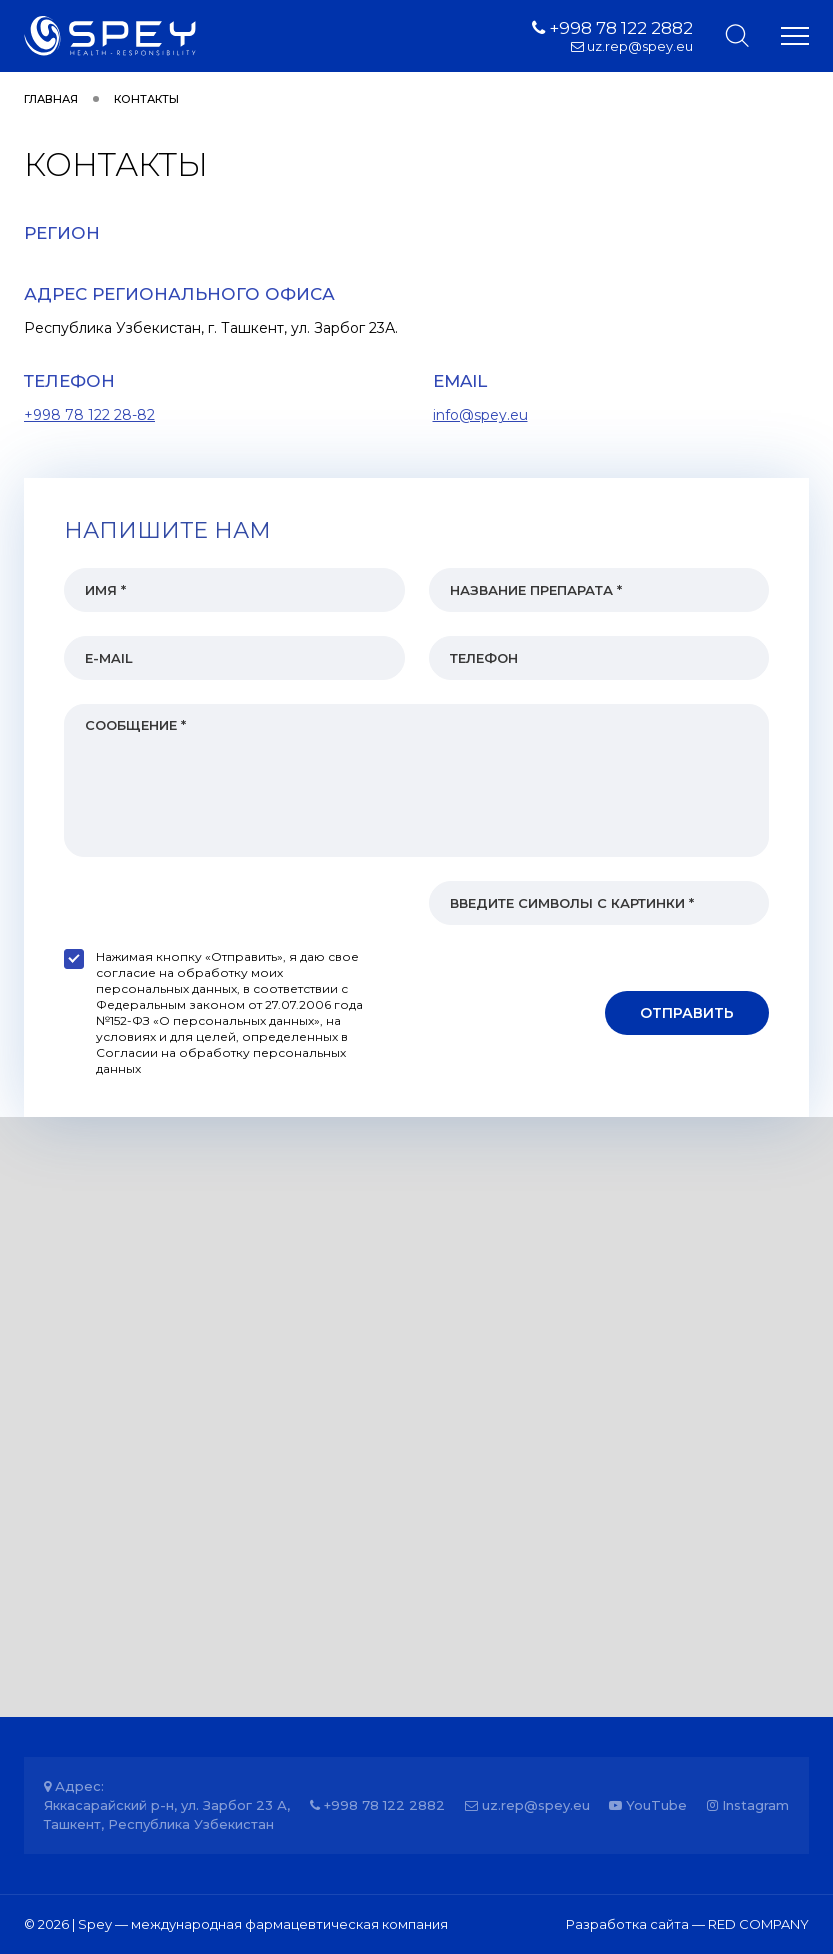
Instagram (748, 1805)
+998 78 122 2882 (612, 28)
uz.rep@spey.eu (632, 46)
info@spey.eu (480, 415)
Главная (51, 99)
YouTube (648, 1805)
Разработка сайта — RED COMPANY (687, 1924)
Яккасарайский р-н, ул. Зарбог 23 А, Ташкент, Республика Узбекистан (167, 1814)
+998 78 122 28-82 (89, 415)
